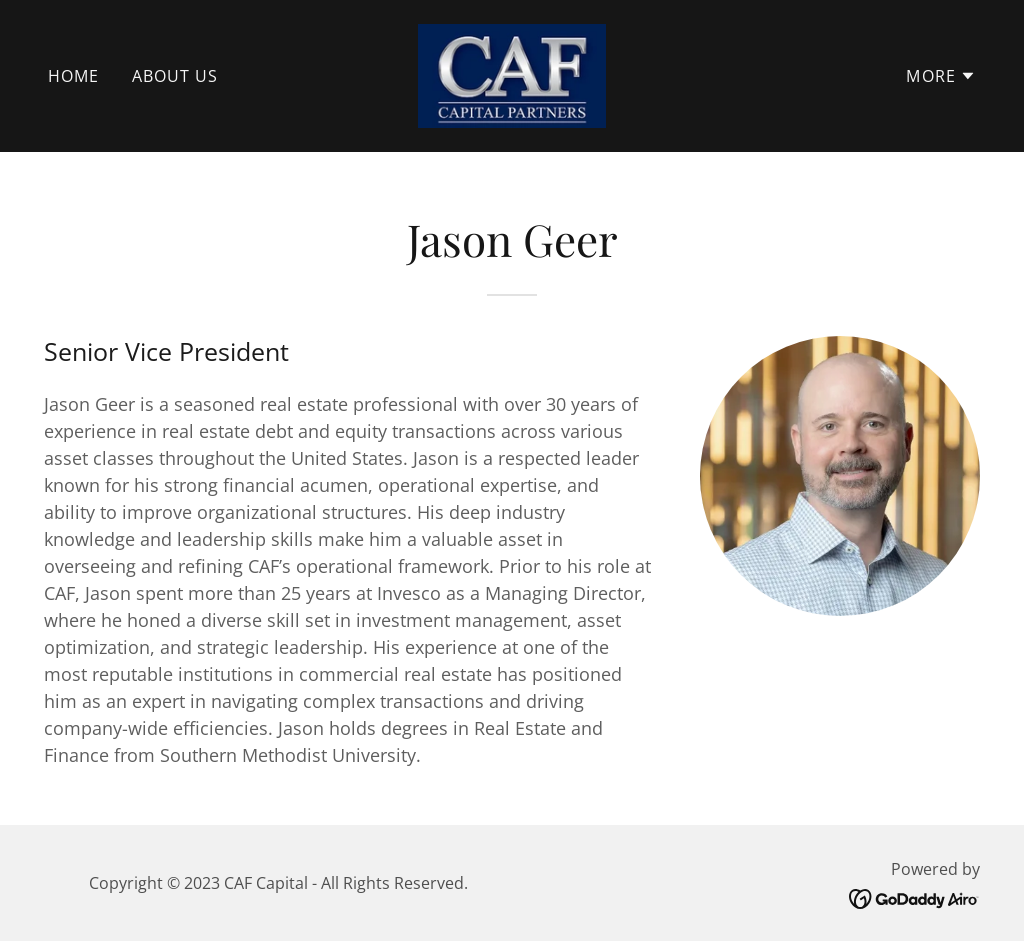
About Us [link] (175, 76)
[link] (511, 74)
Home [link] (74, 76)
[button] (941, 76)
